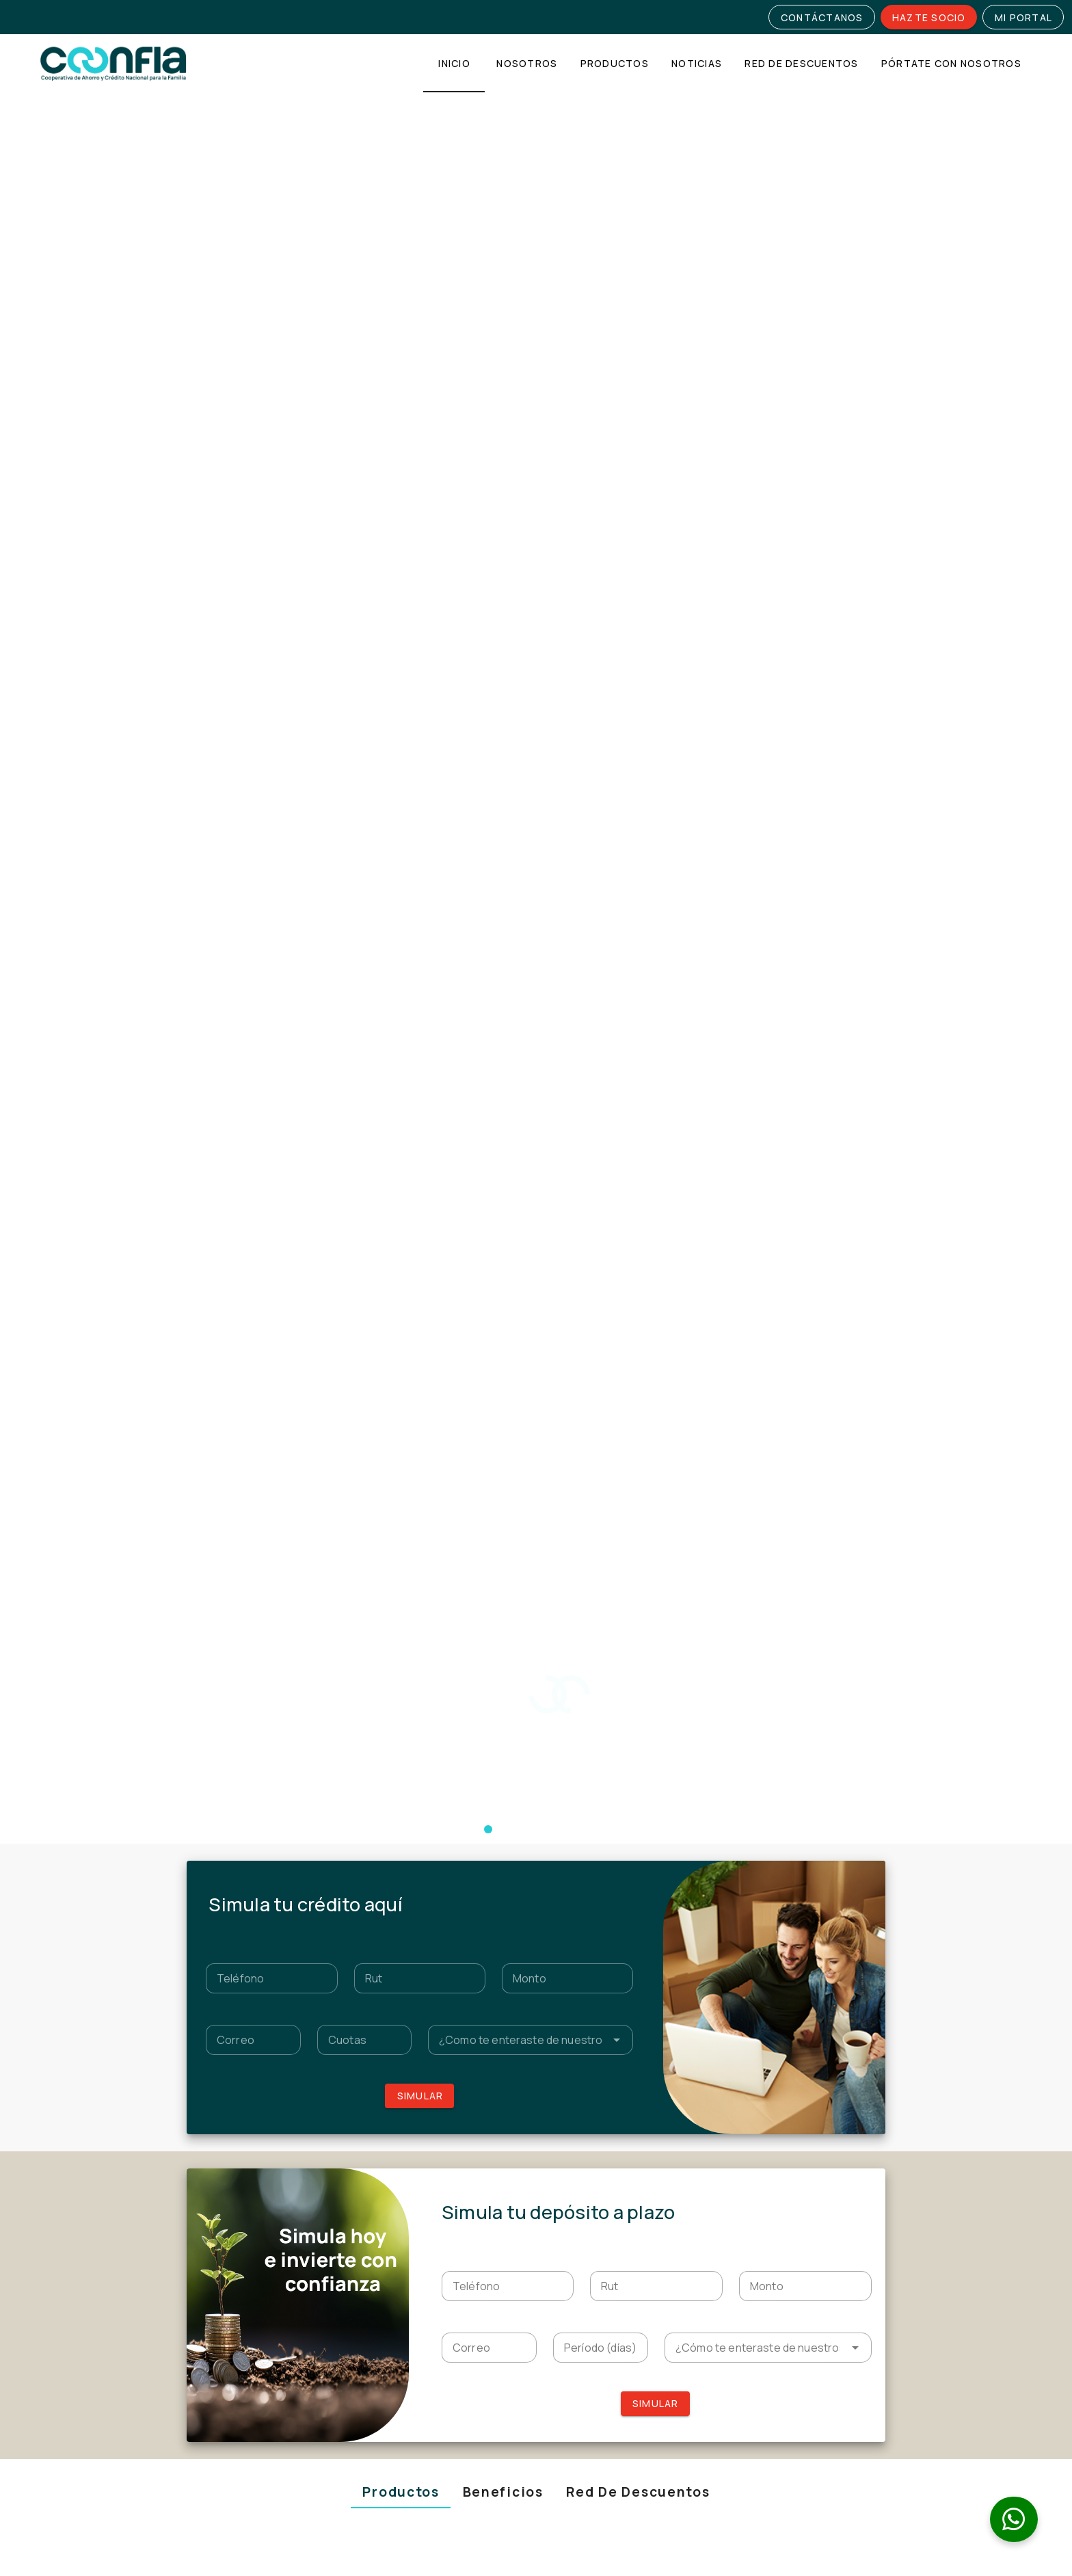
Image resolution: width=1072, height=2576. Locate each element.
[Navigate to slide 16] (584, 1857)
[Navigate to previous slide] (195, 1336)
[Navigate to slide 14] (556, 1857)
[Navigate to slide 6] (447, 1857)
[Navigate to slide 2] (543, 1556)
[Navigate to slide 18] (611, 1857)
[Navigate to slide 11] (515, 1857)
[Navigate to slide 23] (679, 1857)
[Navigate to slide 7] (461, 1857)
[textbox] (271, 548)
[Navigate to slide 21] (652, 1857)
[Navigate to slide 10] (502, 1857)
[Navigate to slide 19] (625, 1857)
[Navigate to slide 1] (529, 1556)
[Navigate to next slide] (876, 1336)
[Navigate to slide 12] (529, 1857)
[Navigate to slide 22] (666, 1857)
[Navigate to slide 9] (488, 1857)
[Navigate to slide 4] (420, 1857)
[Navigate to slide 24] (693, 1857)
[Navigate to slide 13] (543, 1857)
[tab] (454, 63)
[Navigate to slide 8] (474, 1857)
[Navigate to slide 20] (638, 1857)
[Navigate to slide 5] (433, 1857)
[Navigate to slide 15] (570, 1857)
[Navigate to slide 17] (597, 1857)
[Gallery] (535, 1335)
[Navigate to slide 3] (406, 1857)
